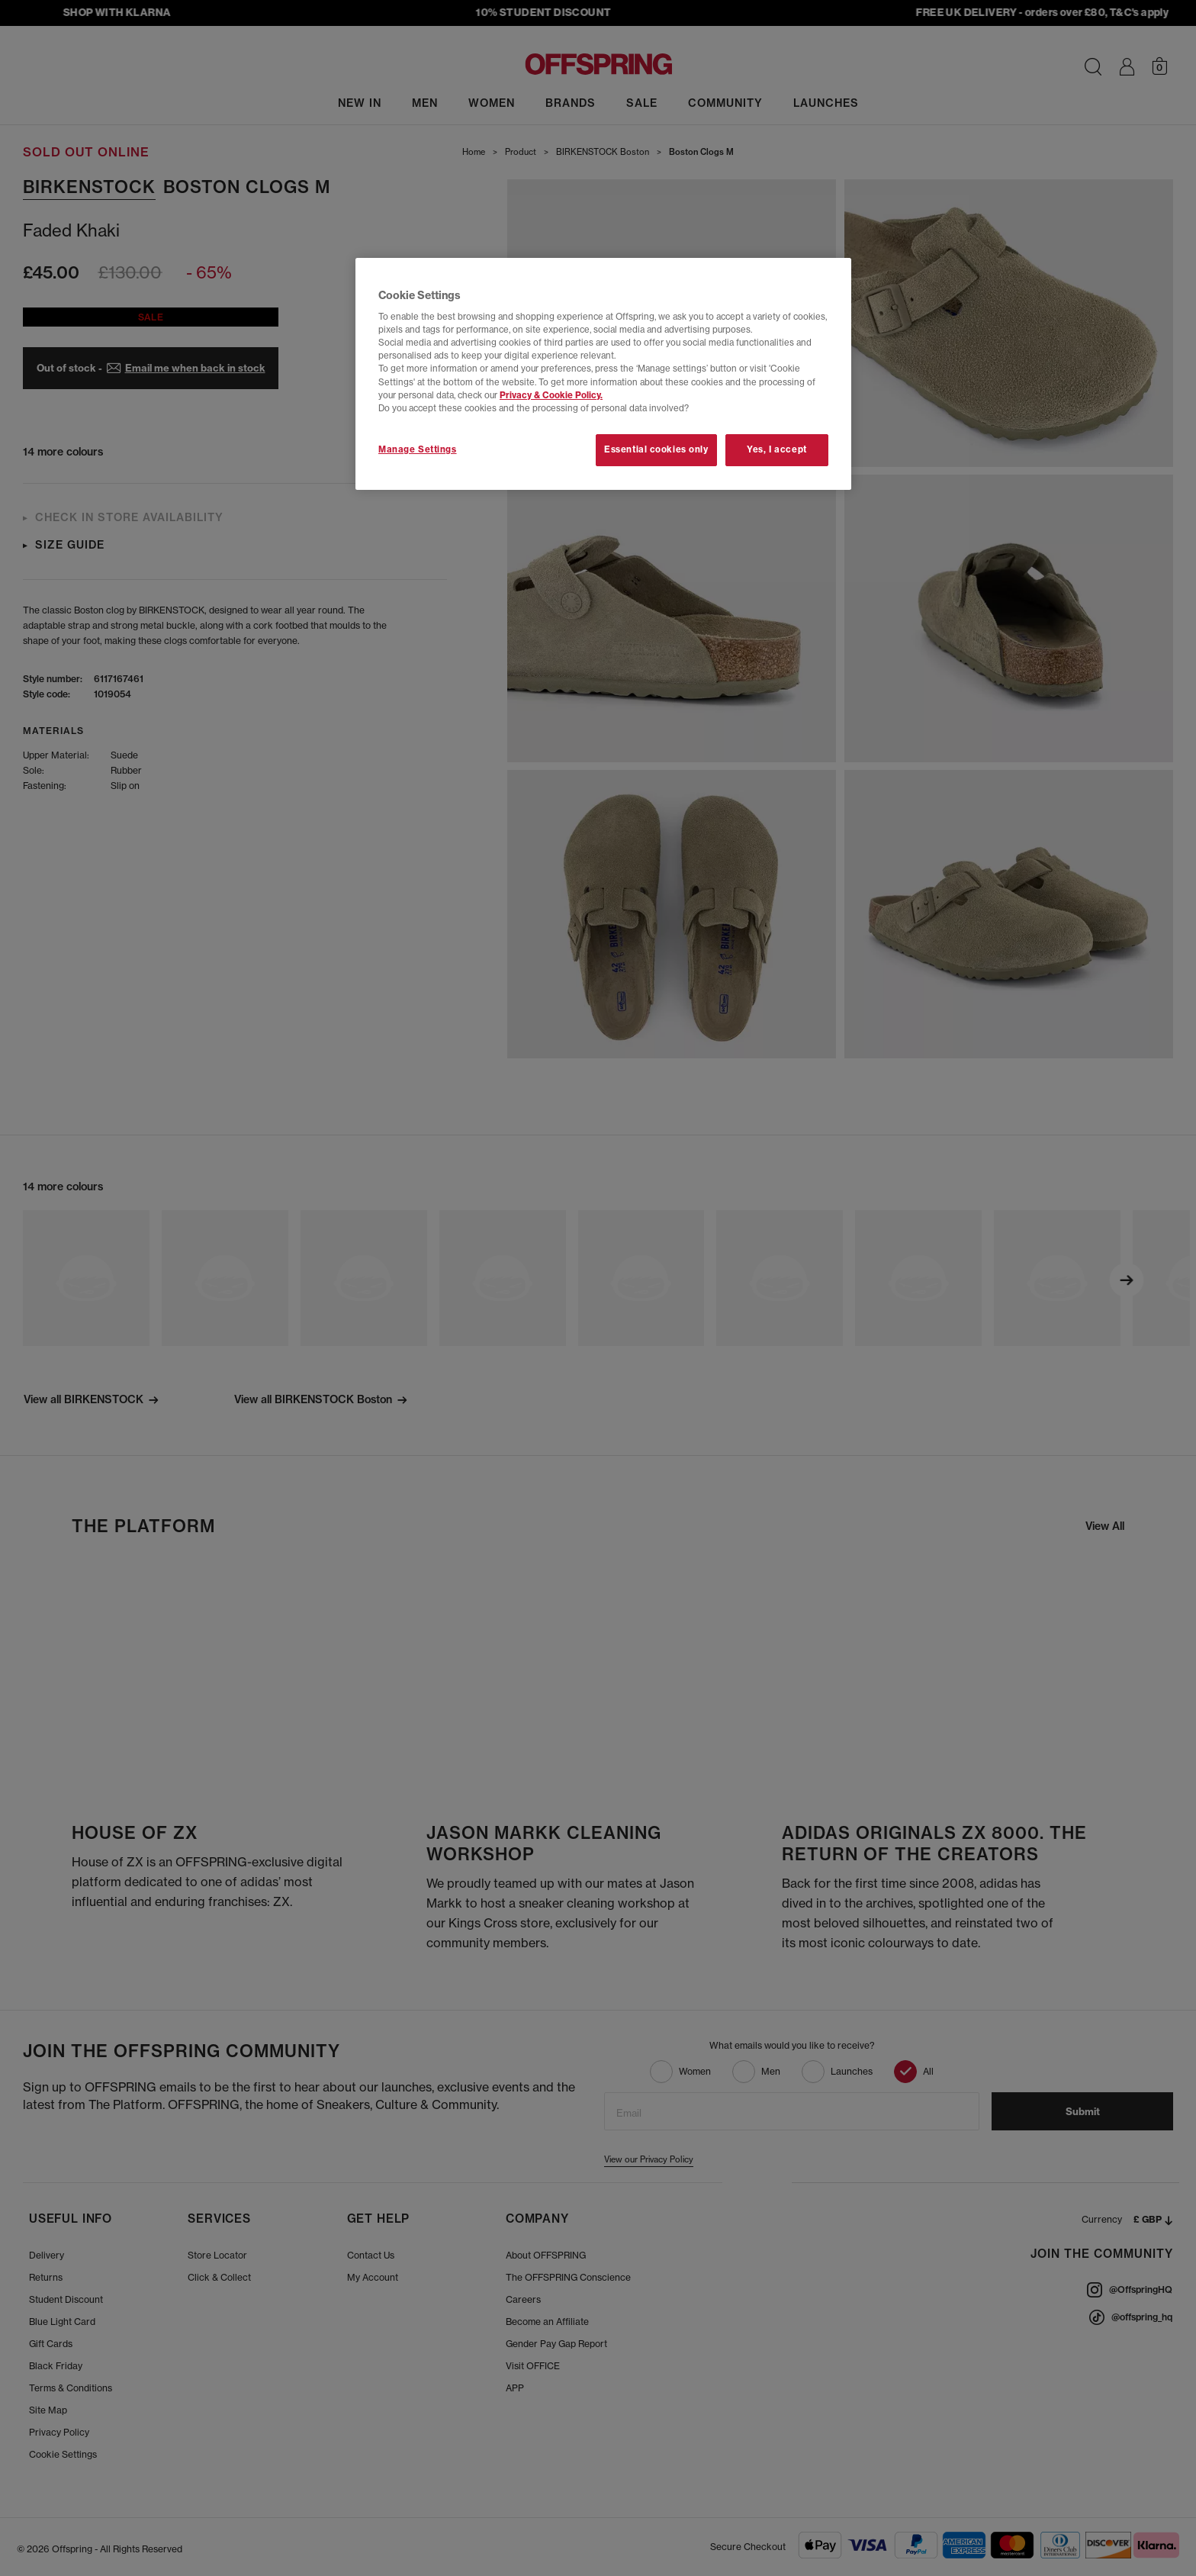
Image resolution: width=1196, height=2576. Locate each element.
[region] (603, 374)
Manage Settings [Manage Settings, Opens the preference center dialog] (417, 449)
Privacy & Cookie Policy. (551, 395)
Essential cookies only (656, 449)
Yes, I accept (776, 449)
